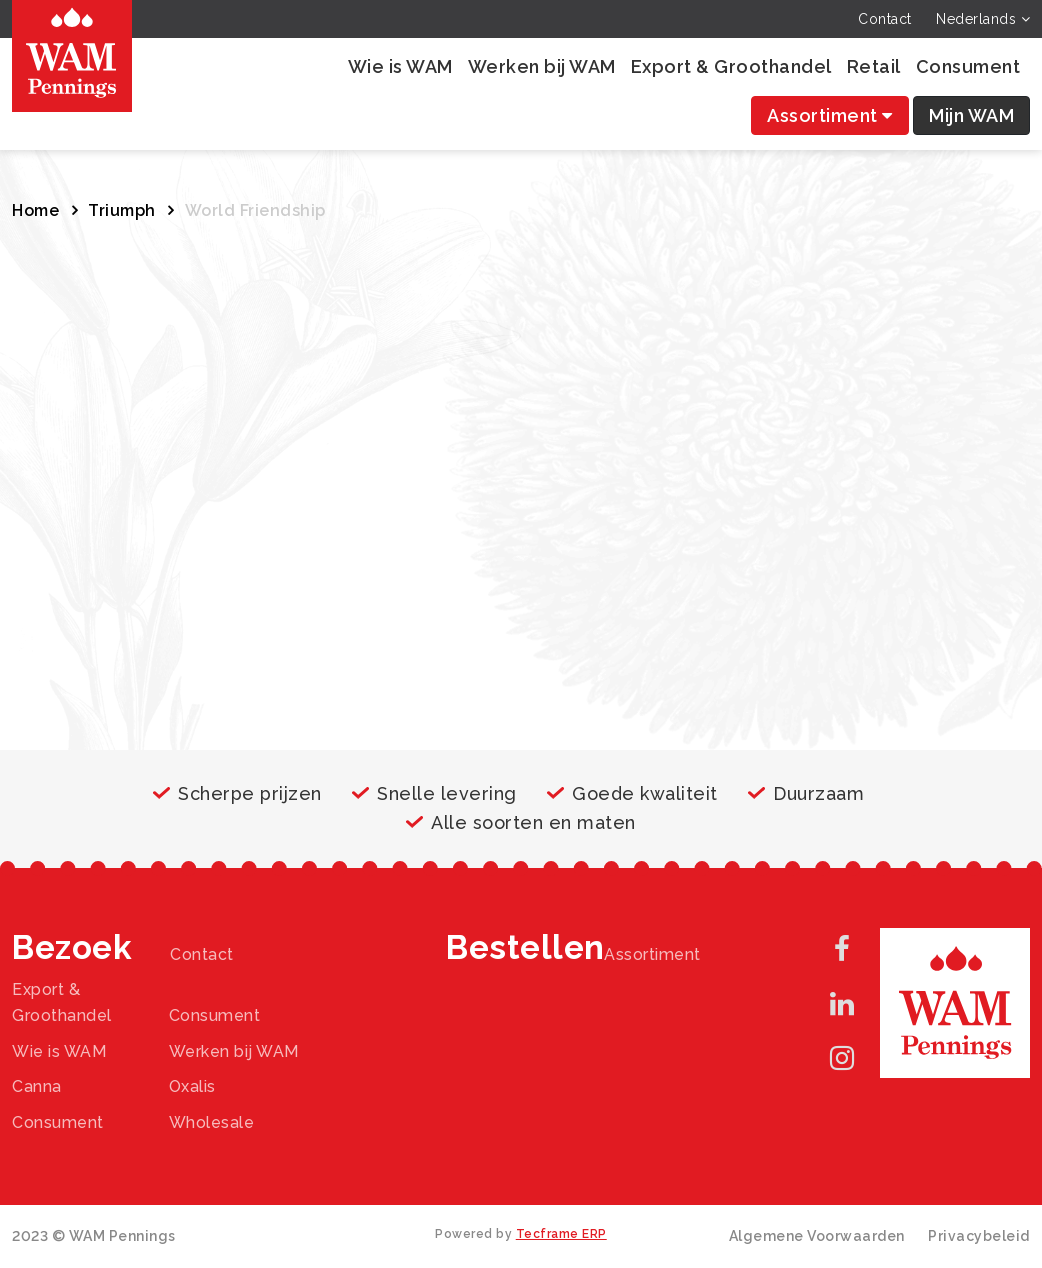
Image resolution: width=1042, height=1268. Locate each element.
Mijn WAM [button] (971, 115)
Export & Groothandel (731, 66)
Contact (885, 19)
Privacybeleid (979, 1236)
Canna (37, 1086)
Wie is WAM (400, 66)
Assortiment (830, 115)
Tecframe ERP (561, 1234)
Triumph (122, 210)
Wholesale (212, 1122)
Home (35, 210)
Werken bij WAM (542, 66)
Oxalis (192, 1086)
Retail (874, 66)
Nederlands (983, 19)
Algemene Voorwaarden (817, 1236)
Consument (968, 66)
